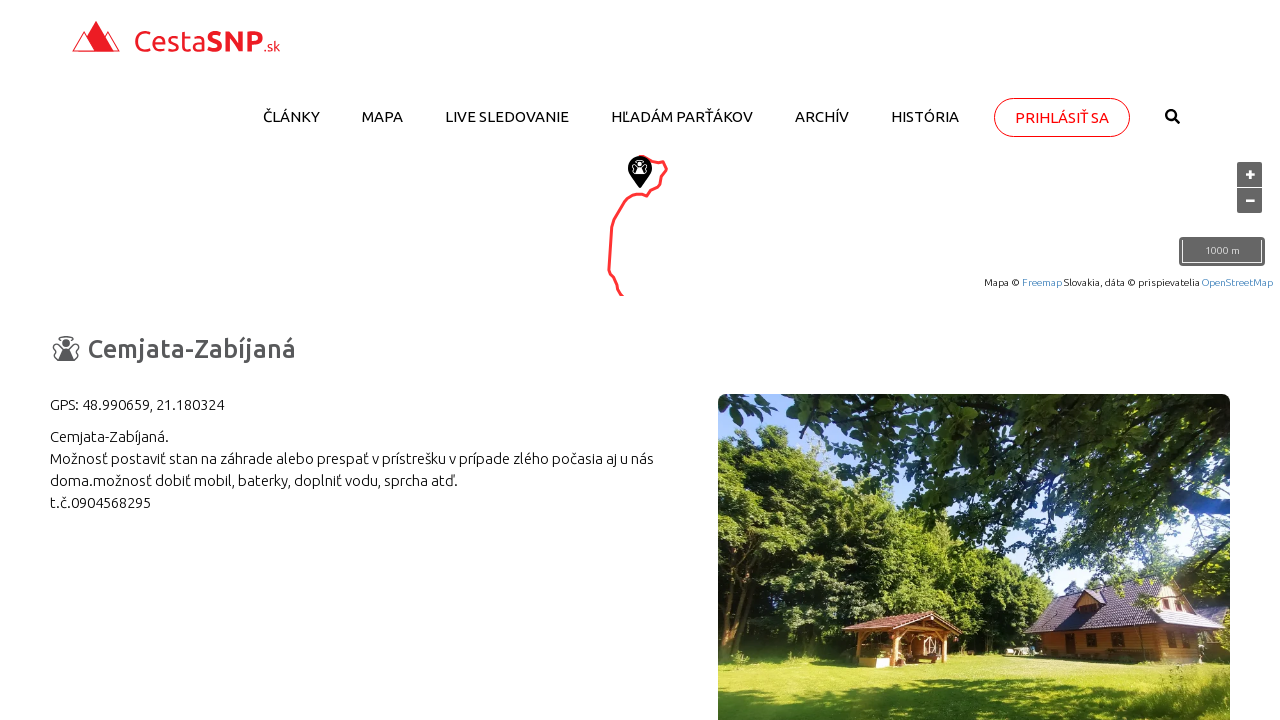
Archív (822, 116)
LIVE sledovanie (507, 116)
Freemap (1042, 282)
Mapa (382, 116)
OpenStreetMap (1237, 282)
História (925, 116)
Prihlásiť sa (1062, 117)
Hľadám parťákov (682, 116)
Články (291, 116)
